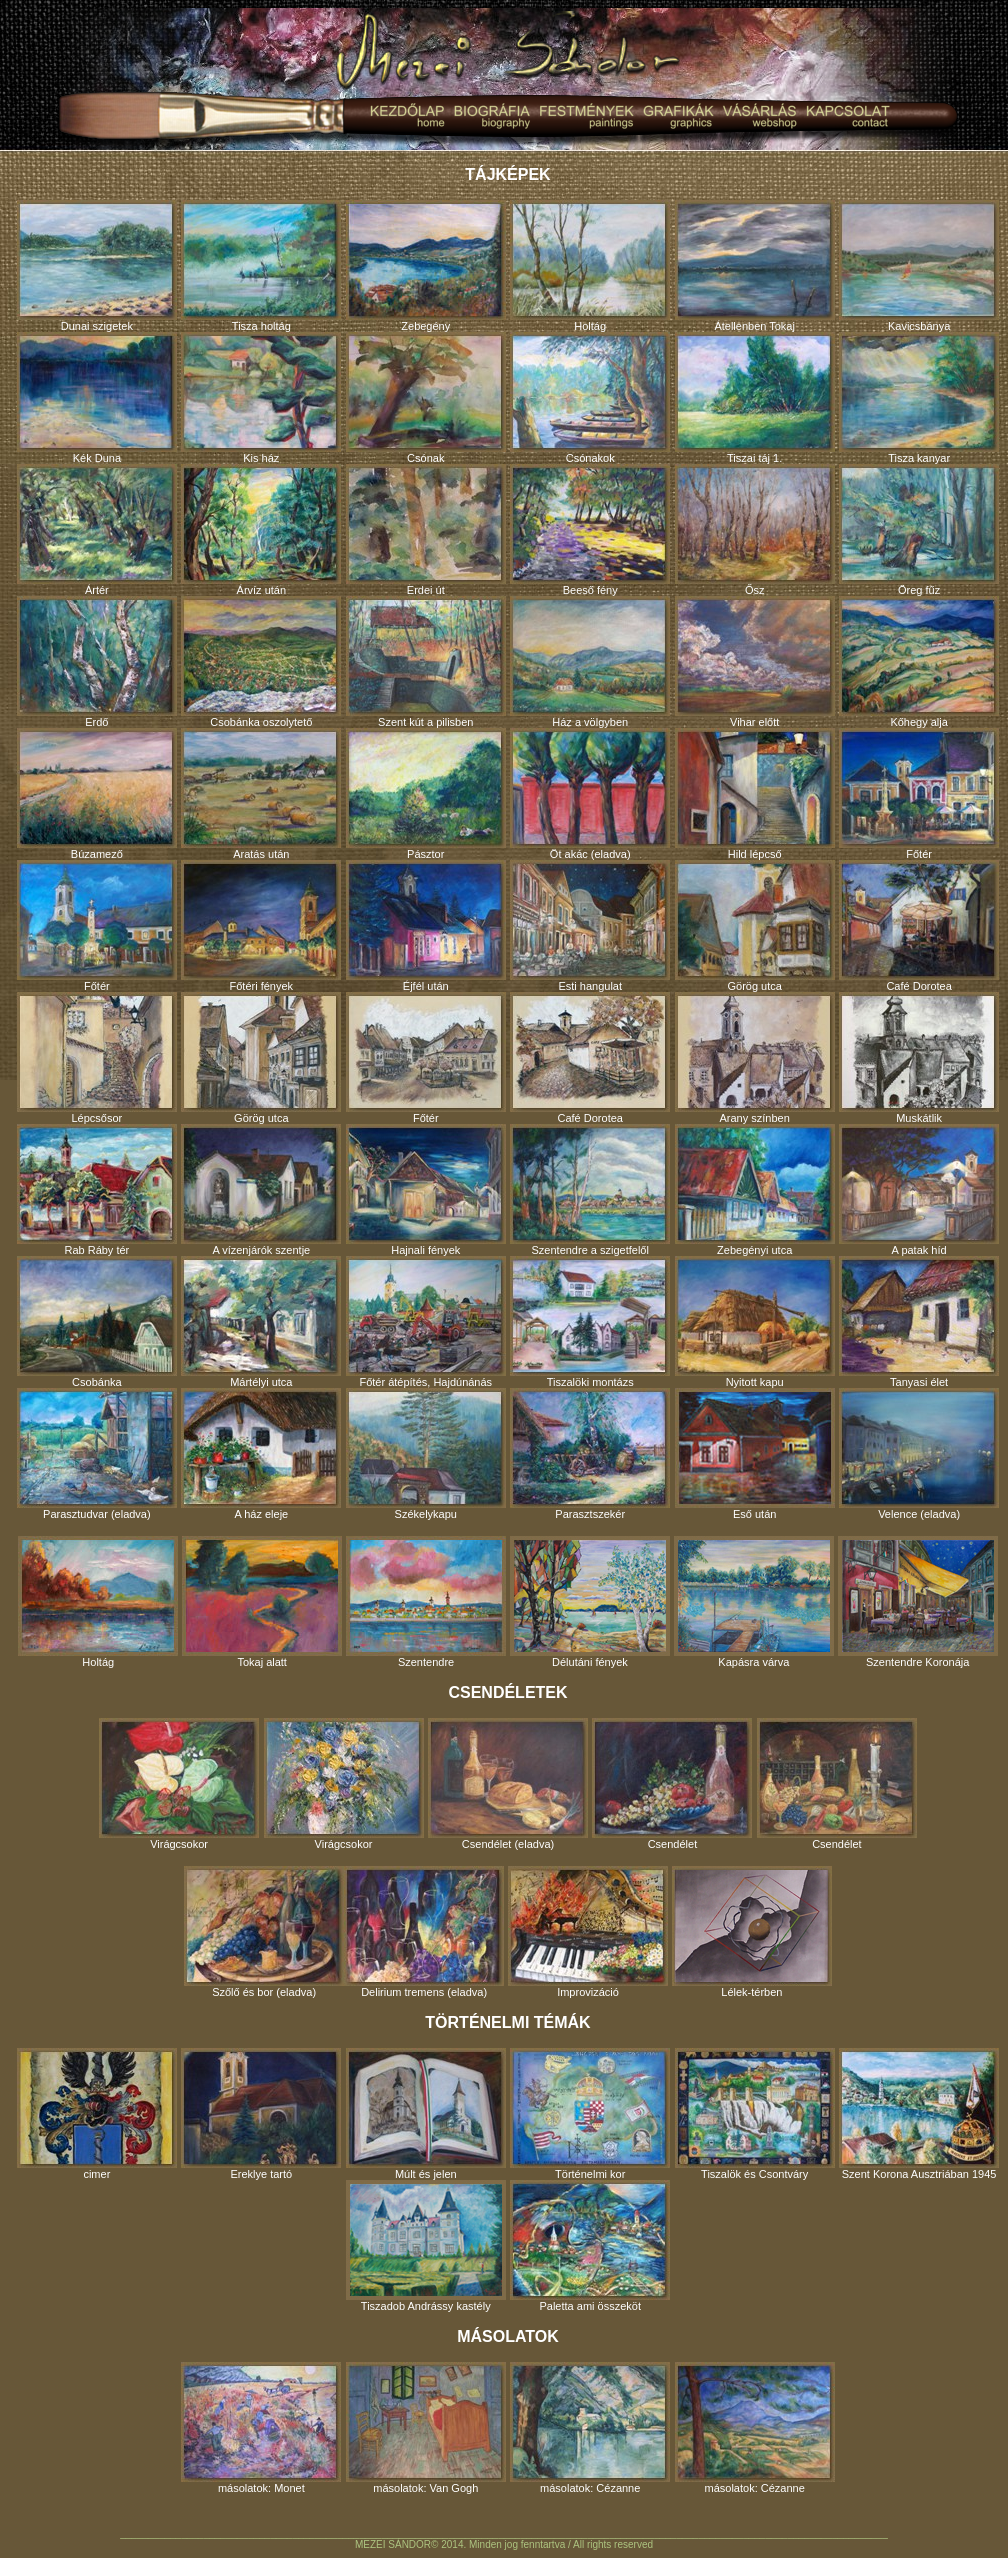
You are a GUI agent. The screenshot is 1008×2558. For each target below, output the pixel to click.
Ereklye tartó (261, 2114)
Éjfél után (426, 926)
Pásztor (426, 794)
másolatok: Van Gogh (426, 2428)
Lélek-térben (752, 1932)
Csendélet (672, 1784)
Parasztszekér (590, 1454)
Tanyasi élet (919, 1322)
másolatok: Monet (261, 2428)
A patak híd (919, 1190)
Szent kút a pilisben (426, 662)
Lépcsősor (97, 1058)
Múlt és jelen (426, 2114)
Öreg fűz (919, 530)
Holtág (590, 266)
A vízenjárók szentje (261, 1190)
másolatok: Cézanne (590, 2428)
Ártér (97, 530)
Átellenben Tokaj (755, 266)
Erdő (97, 662)
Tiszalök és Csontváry (755, 2114)
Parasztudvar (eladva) (97, 1454)
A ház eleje (261, 1454)
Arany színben (755, 1058)
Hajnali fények (426, 1190)
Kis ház (261, 398)
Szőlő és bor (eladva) (264, 1932)
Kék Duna (97, 398)
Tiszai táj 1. (755, 398)
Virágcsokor (179, 1784)
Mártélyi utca (261, 1322)
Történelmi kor (590, 2114)
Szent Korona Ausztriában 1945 (919, 2114)
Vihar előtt (755, 662)
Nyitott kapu (755, 1322)
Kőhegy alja (919, 662)
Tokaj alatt (262, 1602)
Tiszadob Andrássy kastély (426, 2246)
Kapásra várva (754, 1602)
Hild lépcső (755, 794)
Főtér (919, 794)
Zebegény (426, 266)
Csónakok (590, 398)
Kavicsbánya (919, 266)
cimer (97, 2114)
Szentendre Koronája (918, 1602)
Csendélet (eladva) (508, 1784)
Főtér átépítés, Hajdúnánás (426, 1322)
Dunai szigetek (97, 266)
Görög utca (755, 926)
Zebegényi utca (755, 1190)
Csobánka (97, 1322)
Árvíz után (261, 530)
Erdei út (426, 530)
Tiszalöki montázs (590, 1322)
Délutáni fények (590, 1602)
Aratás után (261, 794)
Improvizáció (588, 1932)
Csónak (426, 398)
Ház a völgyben (590, 662)
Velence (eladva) (919, 1454)
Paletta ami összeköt (590, 2246)
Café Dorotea (919, 926)
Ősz (755, 530)
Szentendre (426, 1602)
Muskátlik (919, 1058)
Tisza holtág (261, 266)
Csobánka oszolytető (261, 662)
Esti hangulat (590, 926)
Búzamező (97, 794)
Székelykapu (426, 1454)
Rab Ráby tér (97, 1190)
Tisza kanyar (919, 398)
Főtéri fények (261, 926)
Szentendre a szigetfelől (590, 1190)
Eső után (755, 1454)
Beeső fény (590, 530)
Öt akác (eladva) (590, 794)
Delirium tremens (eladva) (424, 1932)
